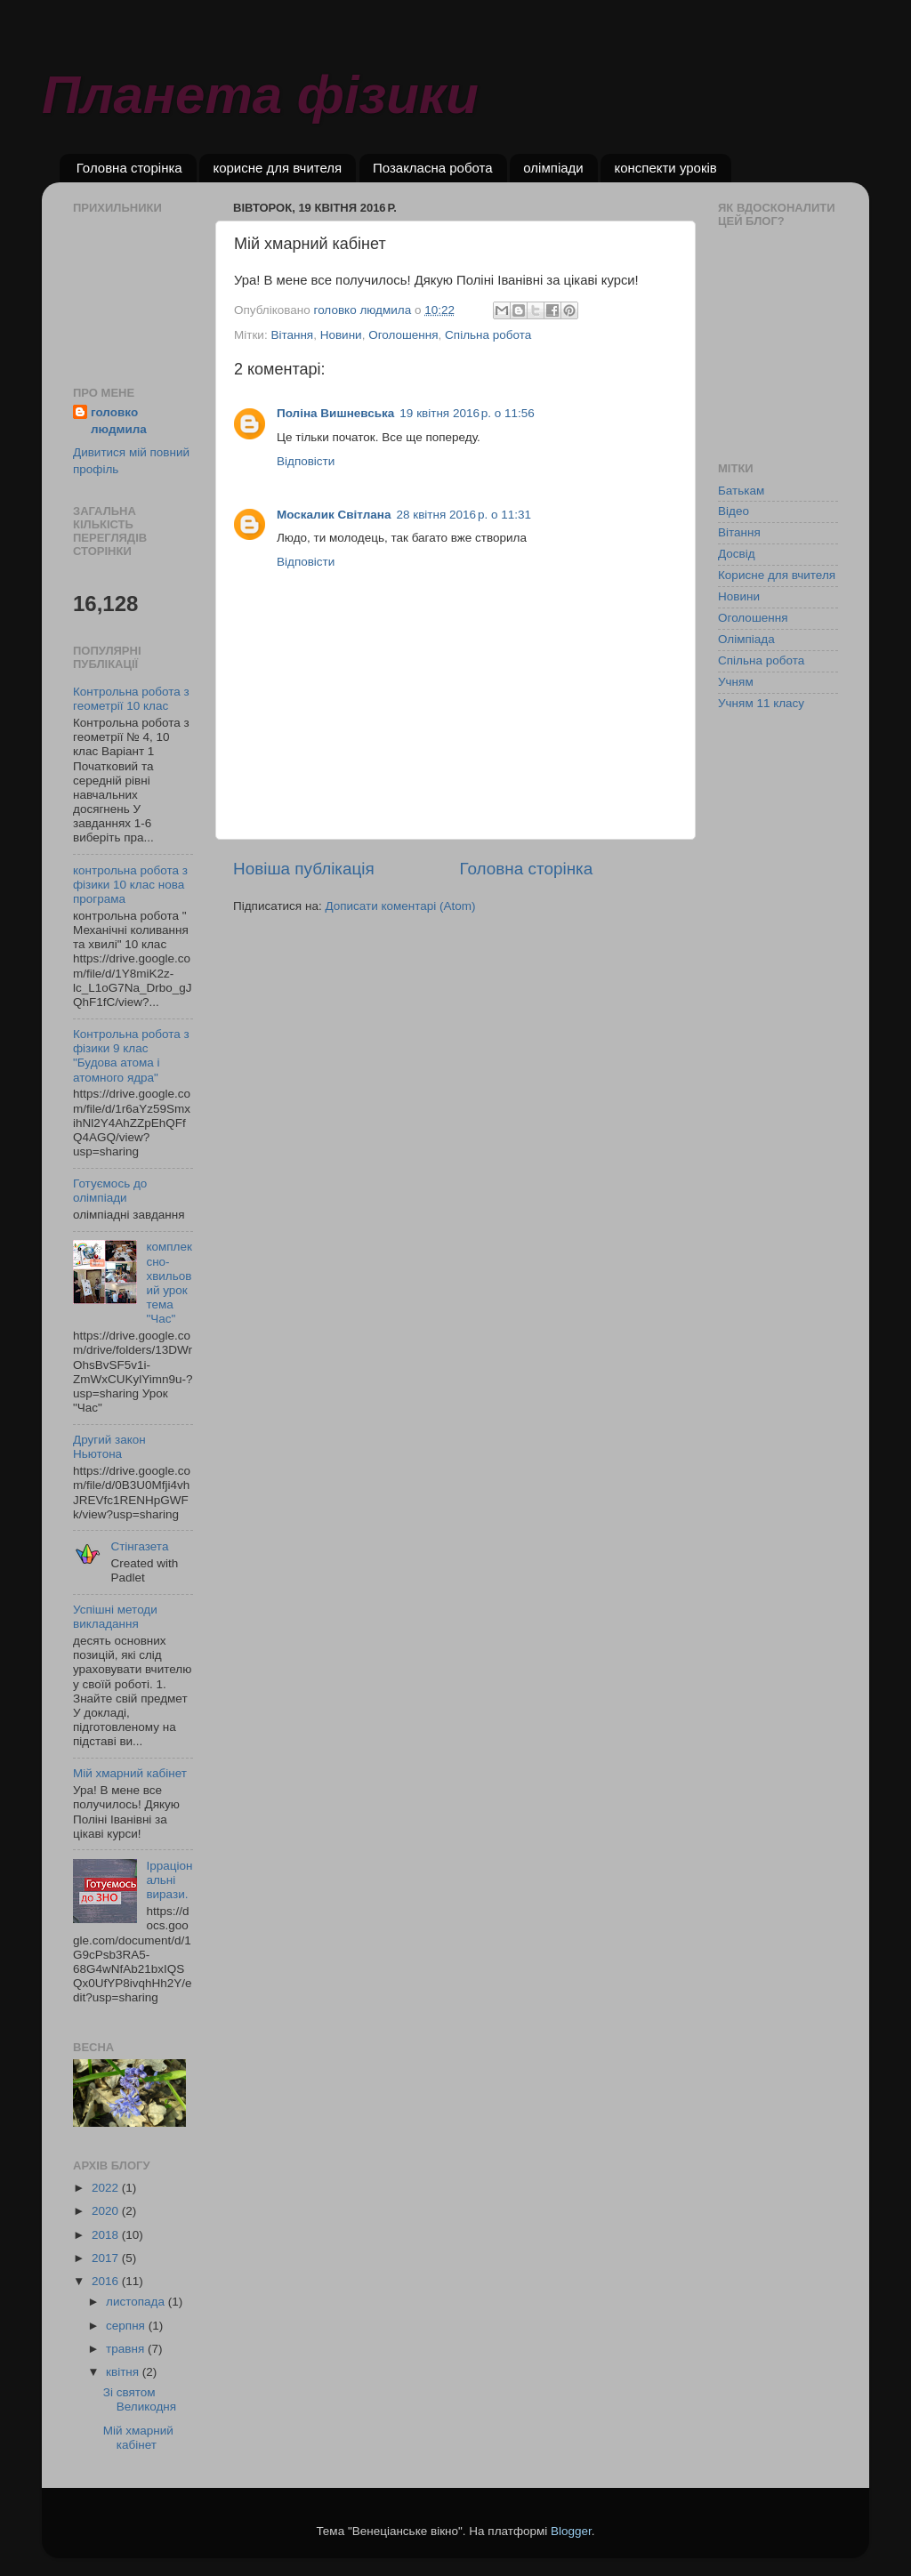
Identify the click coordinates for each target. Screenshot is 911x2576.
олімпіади (553, 167)
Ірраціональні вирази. (169, 1880)
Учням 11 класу (761, 703)
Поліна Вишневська (335, 413)
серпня (127, 2325)
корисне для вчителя (277, 167)
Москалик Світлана (334, 514)
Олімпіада (746, 639)
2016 (107, 2281)
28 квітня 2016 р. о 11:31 (463, 514)
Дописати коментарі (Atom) (400, 906)
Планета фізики (260, 95)
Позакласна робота (433, 167)
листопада (137, 2301)
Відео (733, 511)
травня (127, 2348)
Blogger (571, 2531)
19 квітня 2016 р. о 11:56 (467, 413)
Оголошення (403, 335)
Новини (341, 335)
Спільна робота (488, 335)
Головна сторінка (129, 167)
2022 (107, 2187)
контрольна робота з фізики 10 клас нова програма (130, 885)
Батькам (741, 490)
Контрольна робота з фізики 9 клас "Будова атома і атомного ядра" (131, 1055)
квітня (124, 2372)
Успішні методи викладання (115, 1616)
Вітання (291, 335)
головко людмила (119, 421)
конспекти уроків (665, 167)
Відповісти (306, 461)
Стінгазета (139, 1546)
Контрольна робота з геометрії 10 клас (131, 698)
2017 (107, 2258)
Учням (736, 681)
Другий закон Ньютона (109, 1447)
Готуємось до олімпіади (110, 1190)
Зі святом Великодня (139, 2399)
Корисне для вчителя (776, 575)
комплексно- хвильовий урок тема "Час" (168, 1282)
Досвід (736, 553)
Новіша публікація (304, 868)
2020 (107, 2211)
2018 (107, 2235)
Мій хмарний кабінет (130, 1773)
